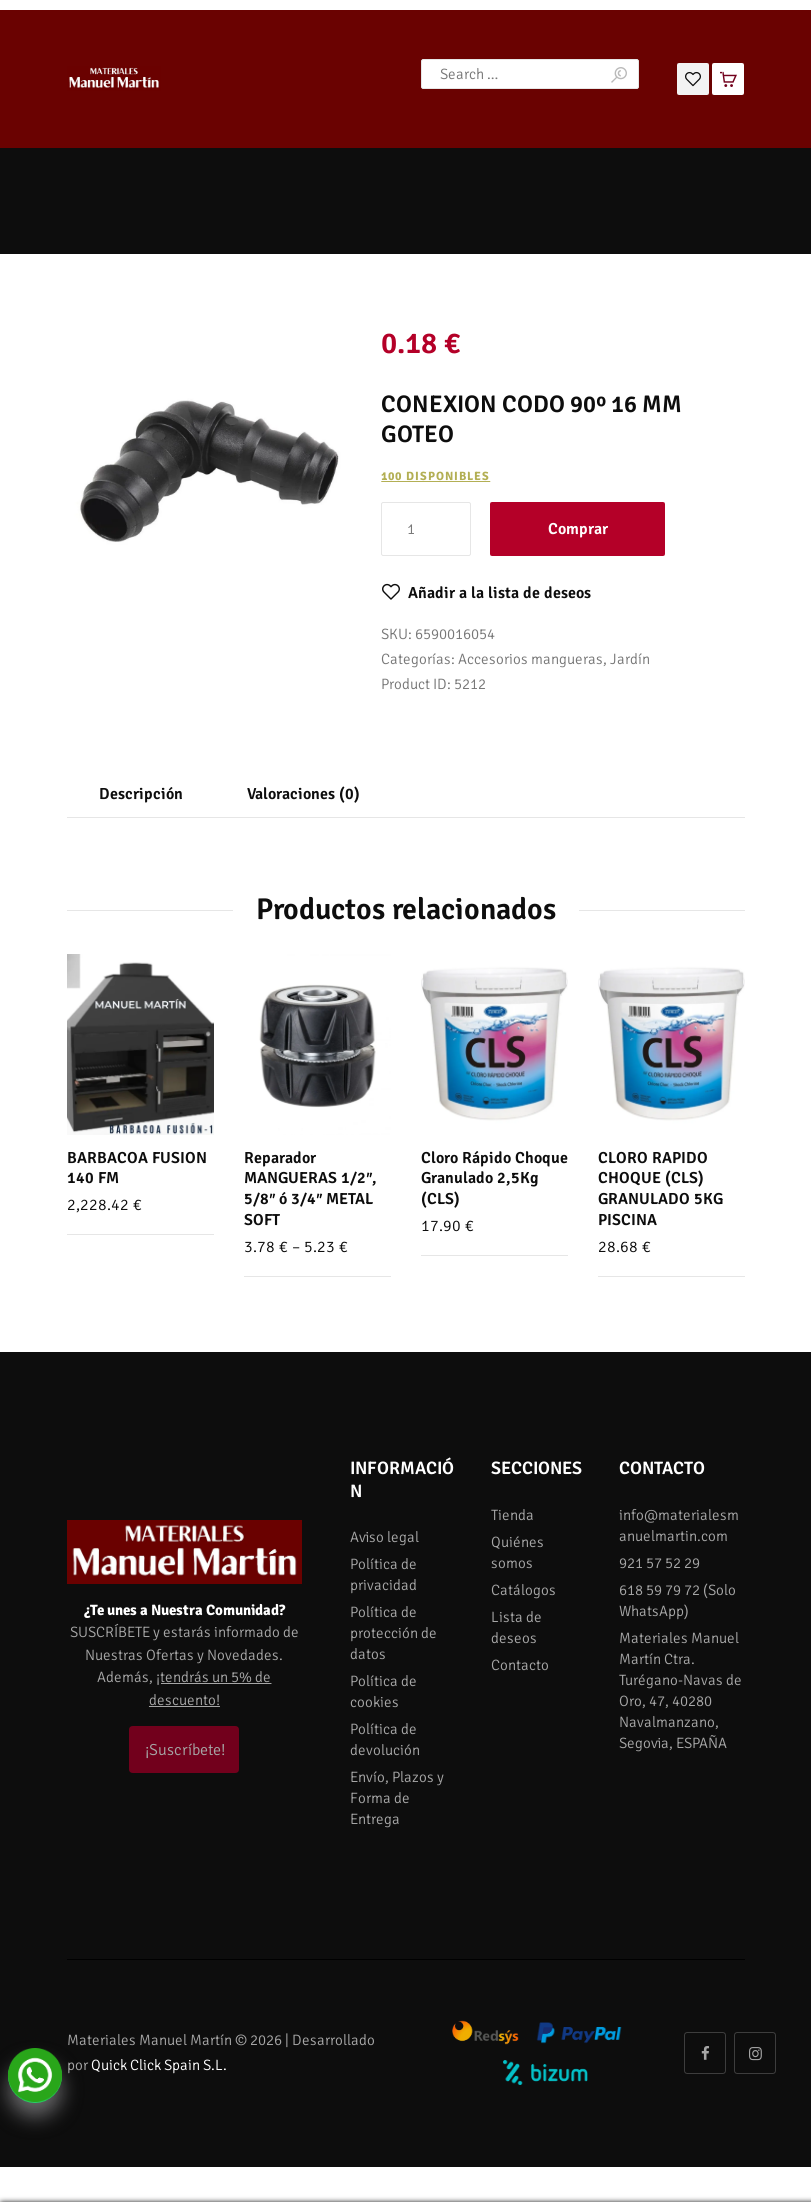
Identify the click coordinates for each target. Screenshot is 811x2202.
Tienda (512, 1515)
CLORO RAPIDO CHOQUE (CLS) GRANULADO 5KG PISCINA (660, 1189)
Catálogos (523, 1590)
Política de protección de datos (393, 1633)
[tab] (141, 795)
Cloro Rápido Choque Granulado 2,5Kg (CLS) (494, 1179)
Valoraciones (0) (303, 794)
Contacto (520, 1665)
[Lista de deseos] (693, 77)
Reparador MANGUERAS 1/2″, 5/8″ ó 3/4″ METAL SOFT (310, 1189)
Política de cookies (383, 1691)
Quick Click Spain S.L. (159, 2065)
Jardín (630, 659)
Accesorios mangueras (530, 659)
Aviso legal (384, 1537)
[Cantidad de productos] (426, 529)
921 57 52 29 (659, 1563)
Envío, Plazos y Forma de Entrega (397, 1798)
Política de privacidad (383, 1574)
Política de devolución (385, 1739)
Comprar (578, 529)
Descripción (141, 794)
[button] (486, 593)
